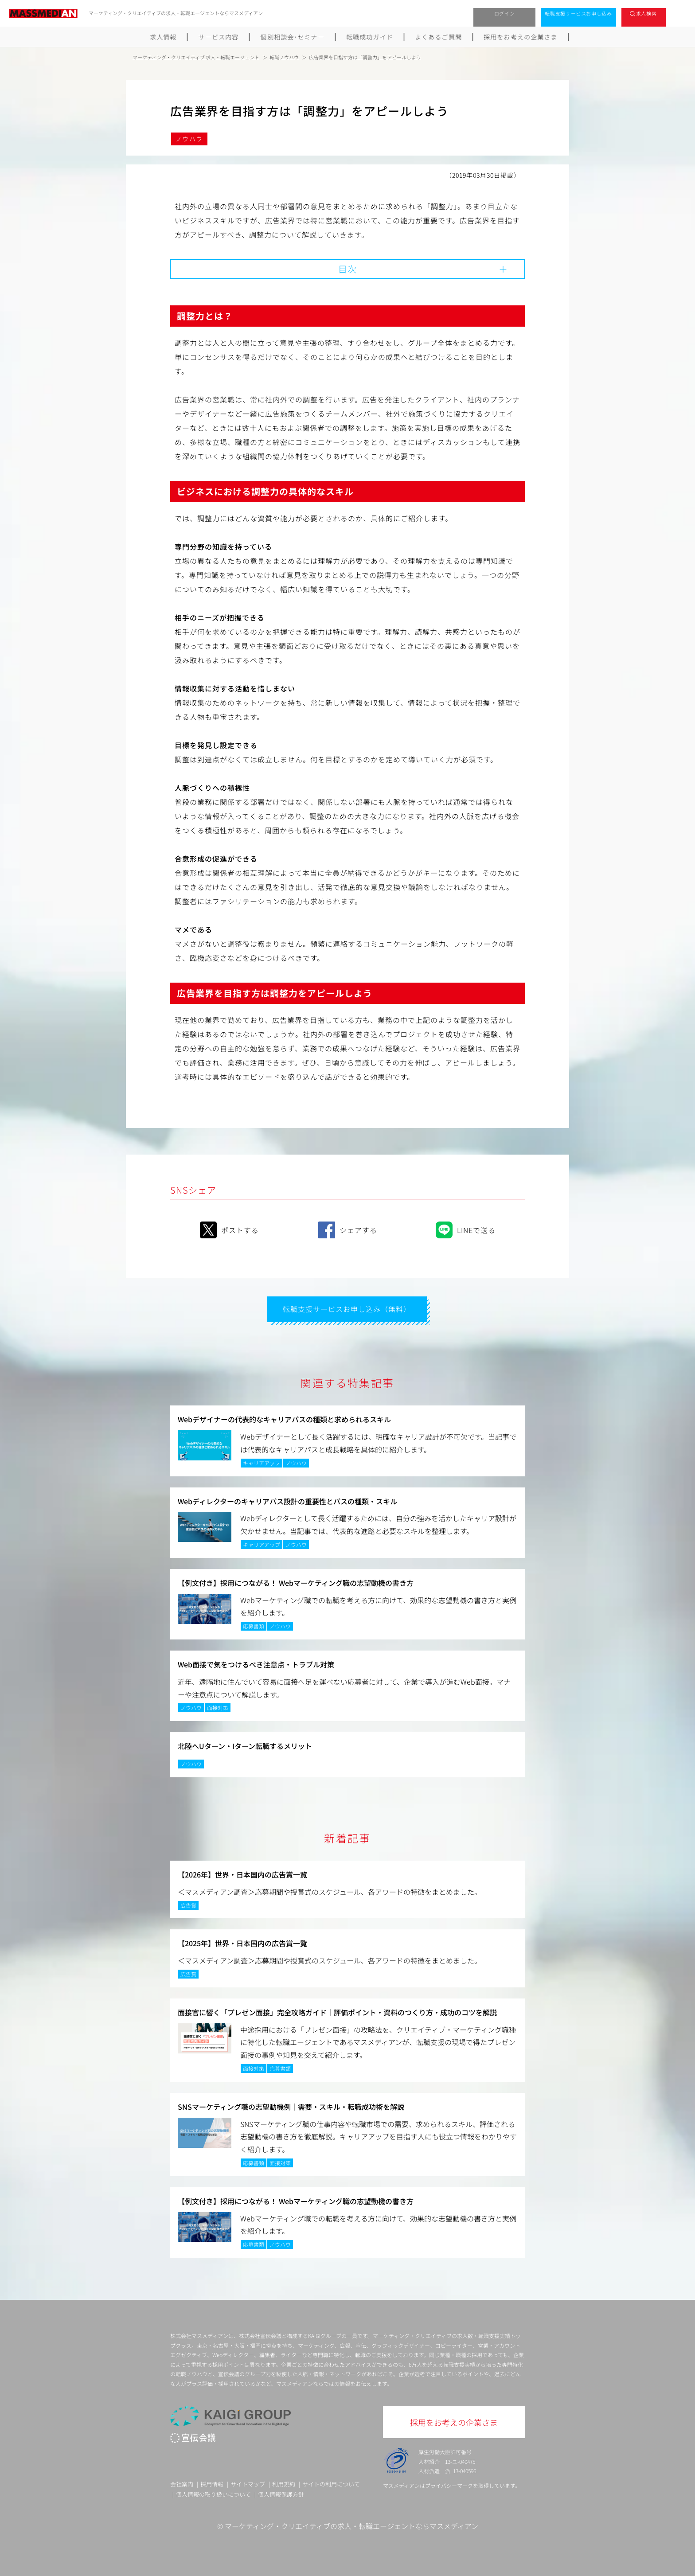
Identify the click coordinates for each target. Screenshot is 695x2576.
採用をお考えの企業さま (521, 37)
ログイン (504, 13)
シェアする (347, 1229)
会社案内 (181, 2483)
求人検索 (646, 13)
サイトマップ (247, 2483)
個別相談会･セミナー (292, 37)
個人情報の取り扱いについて (213, 2494)
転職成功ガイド (370, 37)
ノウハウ (189, 138)
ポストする (229, 1229)
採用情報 (211, 2483)
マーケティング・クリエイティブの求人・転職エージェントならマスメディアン (351, 2525)
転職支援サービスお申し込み (578, 13)
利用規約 (283, 2483)
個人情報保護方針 (281, 2494)
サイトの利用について (331, 2483)
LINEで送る (466, 1229)
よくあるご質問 (438, 37)
